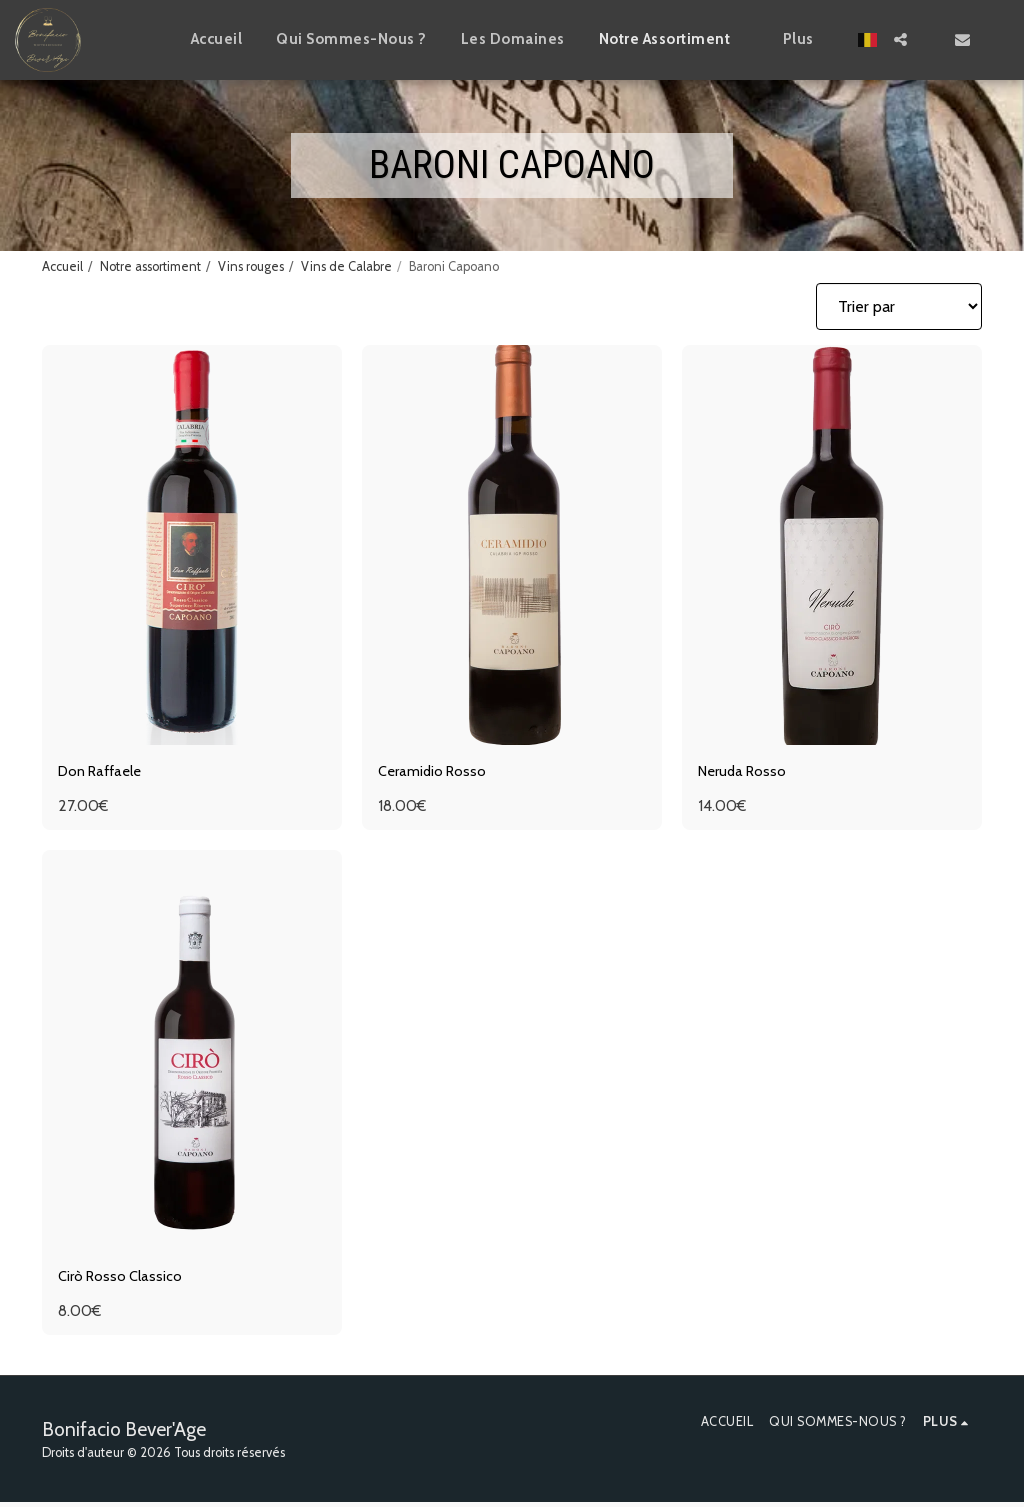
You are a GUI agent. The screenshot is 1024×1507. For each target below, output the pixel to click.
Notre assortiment (150, 266)
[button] (900, 39)
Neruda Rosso (746, 772)
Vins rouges (251, 266)
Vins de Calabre (346, 266)
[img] (192, 545)
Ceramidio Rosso (435, 772)
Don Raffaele (105, 772)
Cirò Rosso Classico (124, 1280)
